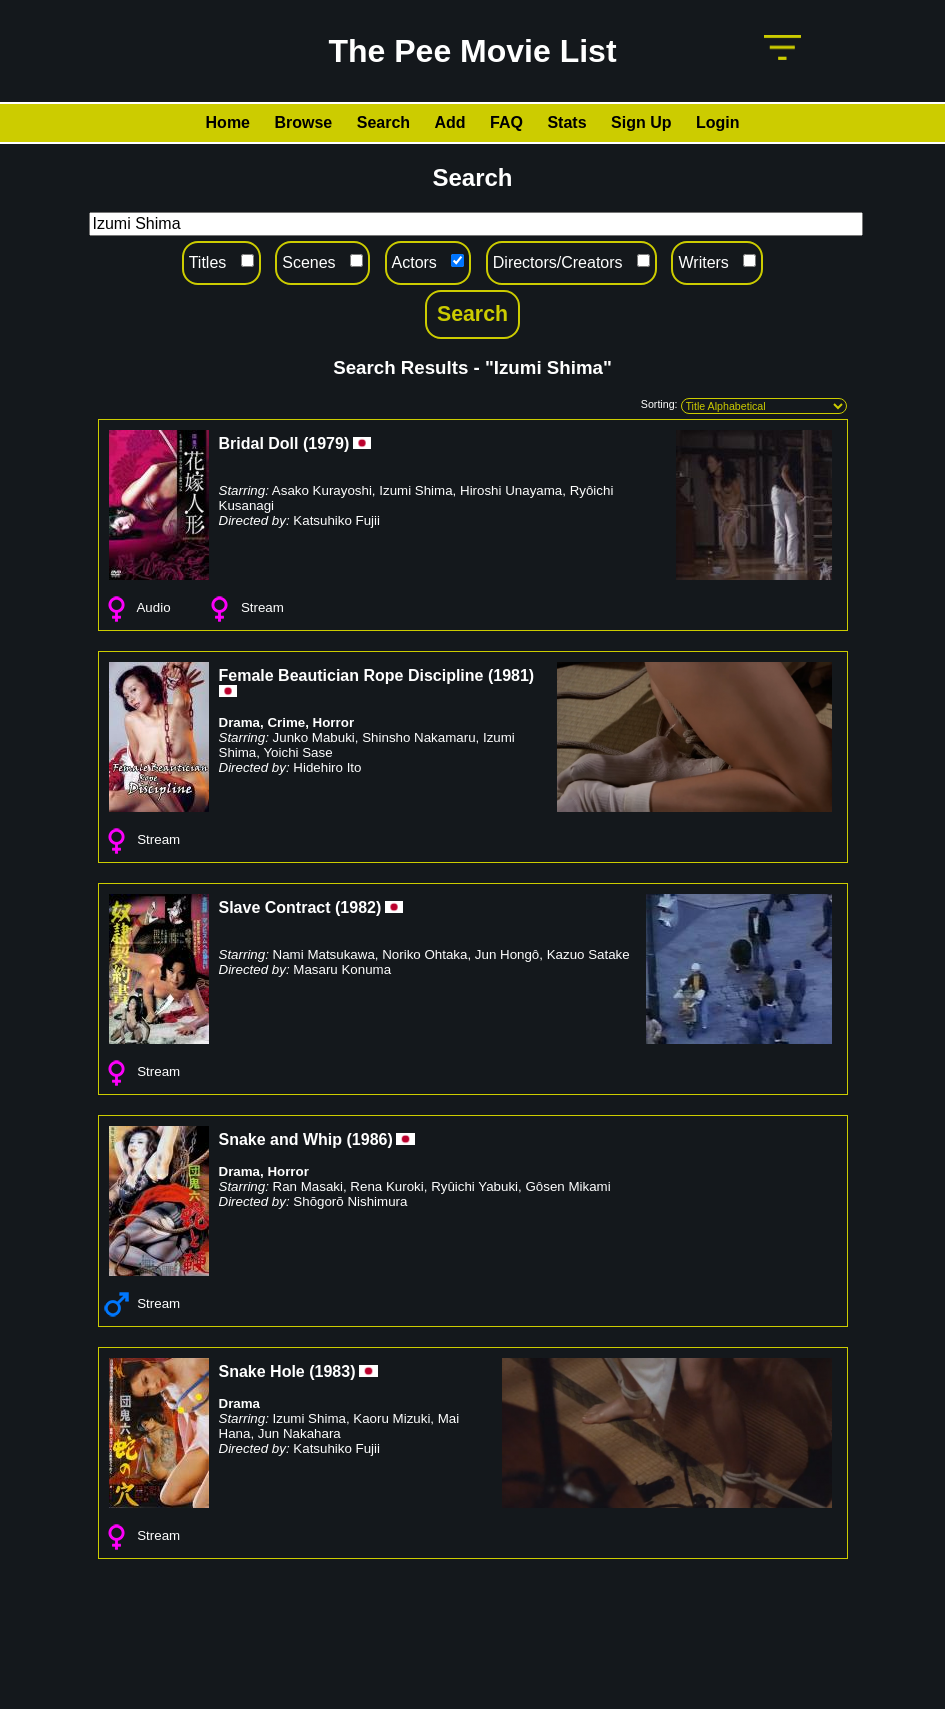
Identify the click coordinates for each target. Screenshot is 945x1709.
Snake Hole (262, 1371)
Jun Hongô (507, 954)
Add (450, 122)
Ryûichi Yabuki (474, 1186)
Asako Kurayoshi (322, 490)
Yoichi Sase (297, 752)
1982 (358, 907)
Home (228, 122)
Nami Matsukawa (324, 954)
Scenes (308, 262)
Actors (414, 262)
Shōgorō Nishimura (350, 1201)
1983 (333, 1371)
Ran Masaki (308, 1186)
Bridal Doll (259, 443)
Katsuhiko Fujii (336, 520)
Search (383, 122)
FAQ (506, 122)
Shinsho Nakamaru (418, 737)
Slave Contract (275, 907)
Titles (208, 262)
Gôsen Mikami (567, 1186)
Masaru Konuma (342, 969)
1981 (511, 675)
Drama (240, 722)
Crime (286, 722)
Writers (703, 262)
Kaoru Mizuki (391, 1418)
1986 (370, 1139)
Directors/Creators (558, 262)
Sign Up (641, 122)
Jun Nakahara (299, 1433)
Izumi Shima (415, 490)
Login (718, 122)
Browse (303, 122)
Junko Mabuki (314, 737)
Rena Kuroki (386, 1186)
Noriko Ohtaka (424, 954)
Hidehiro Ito (327, 767)
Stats (566, 122)
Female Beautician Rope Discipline (351, 675)
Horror (333, 722)
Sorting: (659, 404)
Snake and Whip (281, 1139)
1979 (326, 443)
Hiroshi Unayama (511, 490)
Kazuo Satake (588, 954)
